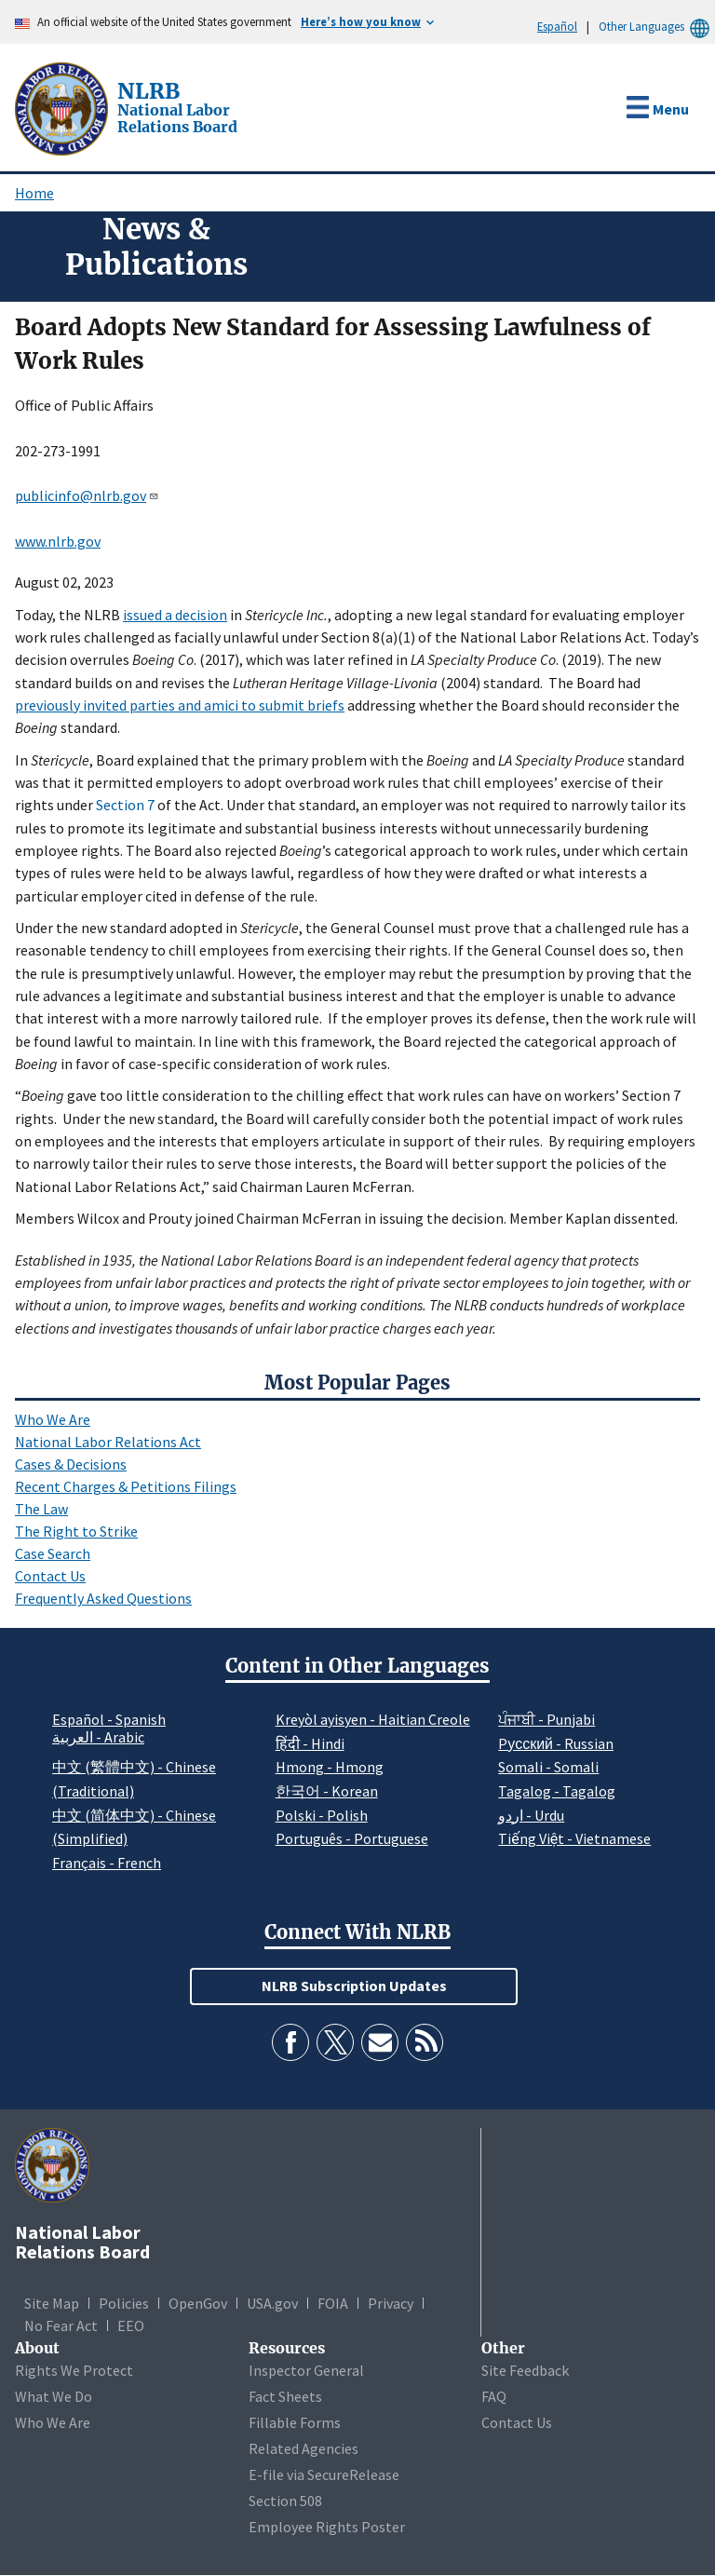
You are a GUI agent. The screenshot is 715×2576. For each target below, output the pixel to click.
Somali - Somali (548, 1766)
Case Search (52, 1553)
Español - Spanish (109, 1719)
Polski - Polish (322, 1815)
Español (557, 26)
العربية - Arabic (98, 1737)
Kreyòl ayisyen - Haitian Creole (373, 1719)
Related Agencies (303, 2448)
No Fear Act (61, 2325)
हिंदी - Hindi (310, 1743)
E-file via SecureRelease (324, 2474)
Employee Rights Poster (327, 2526)
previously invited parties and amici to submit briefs (179, 705)
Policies (124, 2303)
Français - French (106, 1862)
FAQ (493, 2396)
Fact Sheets (285, 2396)
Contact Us (50, 1575)
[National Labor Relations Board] (63, 107)
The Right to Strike (76, 1531)
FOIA (332, 2303)
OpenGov (198, 2303)
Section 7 (125, 804)
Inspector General (306, 2370)
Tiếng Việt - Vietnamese (574, 1838)
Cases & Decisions (71, 1464)
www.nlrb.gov (58, 541)
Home (34, 192)
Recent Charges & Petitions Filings (125, 1486)
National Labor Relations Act (108, 1441)
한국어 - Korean (327, 1791)
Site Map (51, 2303)
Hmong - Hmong (330, 1766)
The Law (41, 1508)
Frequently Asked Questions (103, 1598)
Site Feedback (525, 2370)
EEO (130, 2325)
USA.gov (272, 2303)
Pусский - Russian (556, 1743)
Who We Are (52, 1419)
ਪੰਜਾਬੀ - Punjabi (546, 1719)
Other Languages (657, 26)
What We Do (53, 2396)
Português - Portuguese (352, 1838)
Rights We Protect (74, 2370)
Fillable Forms (295, 2422)
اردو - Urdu (531, 1815)
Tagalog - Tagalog (556, 1791)
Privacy (390, 2303)
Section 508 (285, 2500)
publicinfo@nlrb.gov (87, 495)
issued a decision (175, 614)
